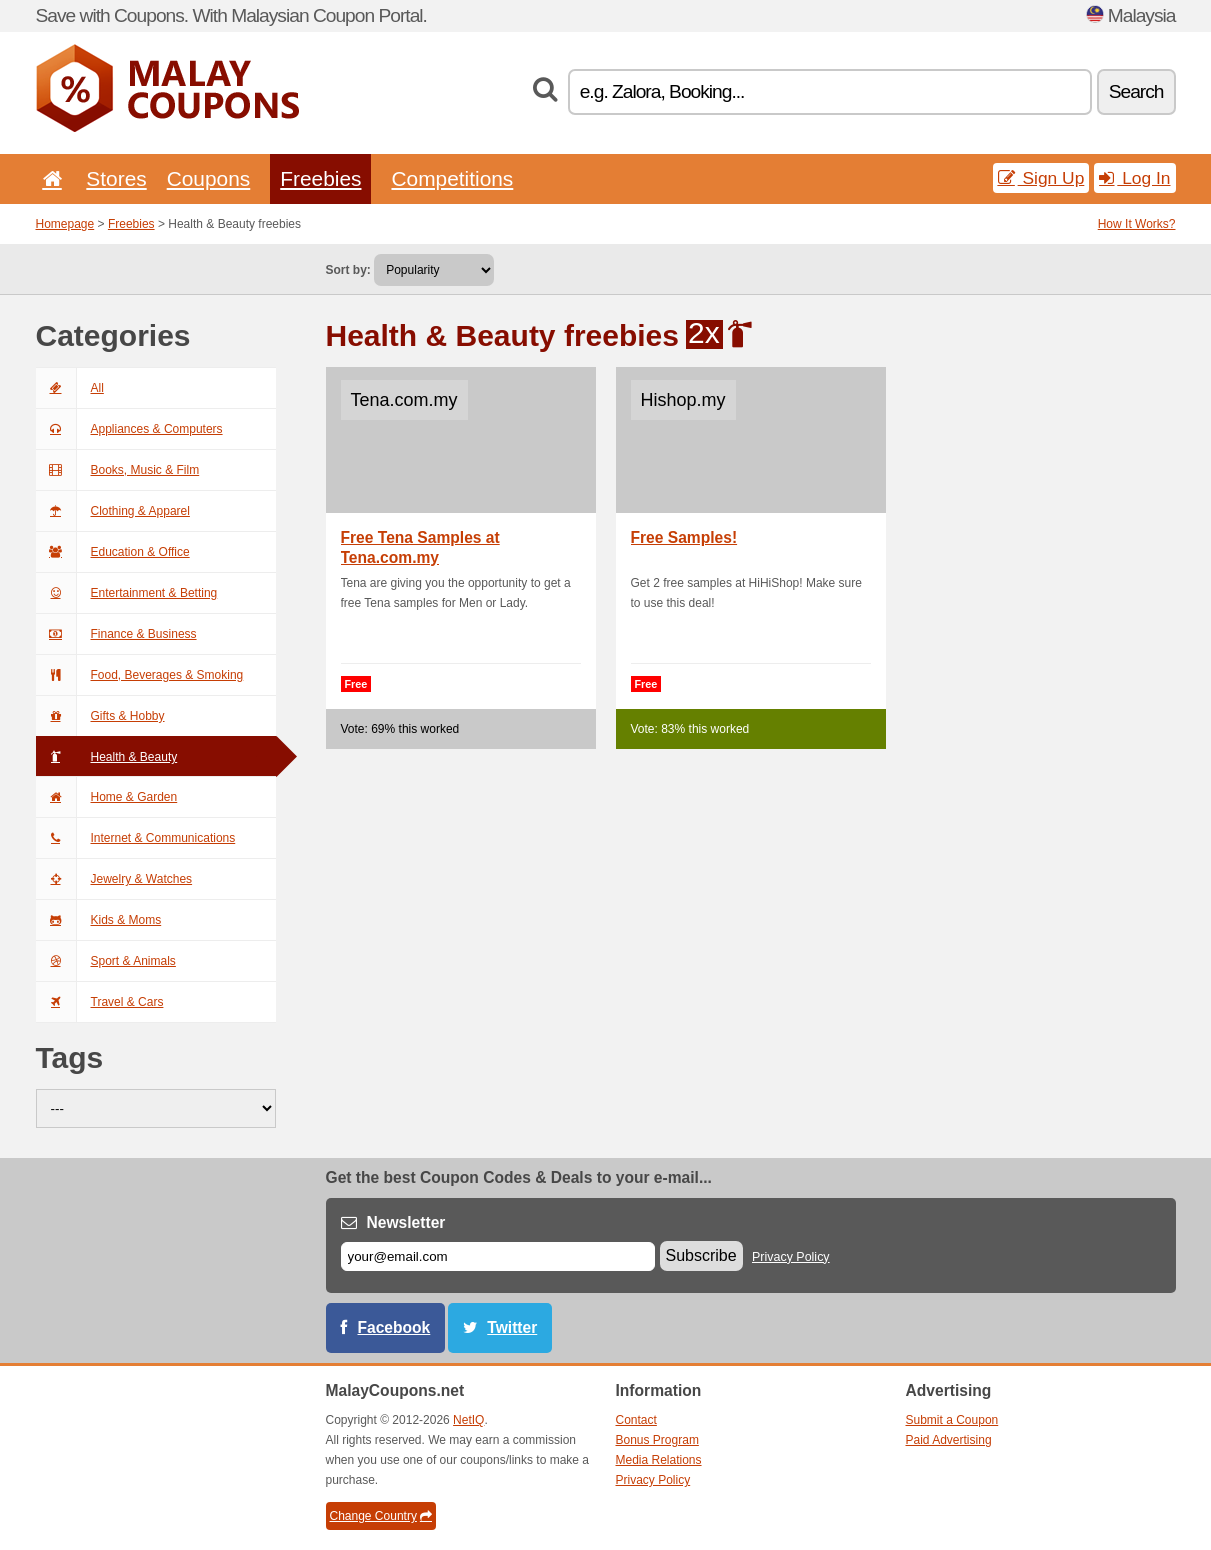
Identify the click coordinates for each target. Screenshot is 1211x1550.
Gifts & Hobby (100, 716)
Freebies (320, 178)
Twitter (512, 1327)
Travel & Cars (100, 1002)
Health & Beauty (107, 757)
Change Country (381, 1516)
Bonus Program (657, 1440)
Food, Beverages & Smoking (140, 675)
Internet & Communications (136, 838)
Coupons (209, 178)
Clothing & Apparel (113, 511)
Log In (1134, 178)
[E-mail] (498, 1256)
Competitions (452, 178)
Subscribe (701, 1255)
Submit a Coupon (952, 1420)
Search (1136, 91)
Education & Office (113, 552)
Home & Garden (107, 797)
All (70, 388)
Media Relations (659, 1460)
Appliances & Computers (129, 429)
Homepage (65, 224)
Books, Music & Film (118, 470)
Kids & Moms (99, 920)
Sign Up (1041, 178)
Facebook (394, 1327)
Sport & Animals (106, 961)
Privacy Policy (791, 1257)
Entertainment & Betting (127, 593)
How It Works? (1137, 224)
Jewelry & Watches (114, 879)
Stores (116, 178)
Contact (636, 1420)
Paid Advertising (949, 1440)
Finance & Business (116, 634)
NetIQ (468, 1420)
